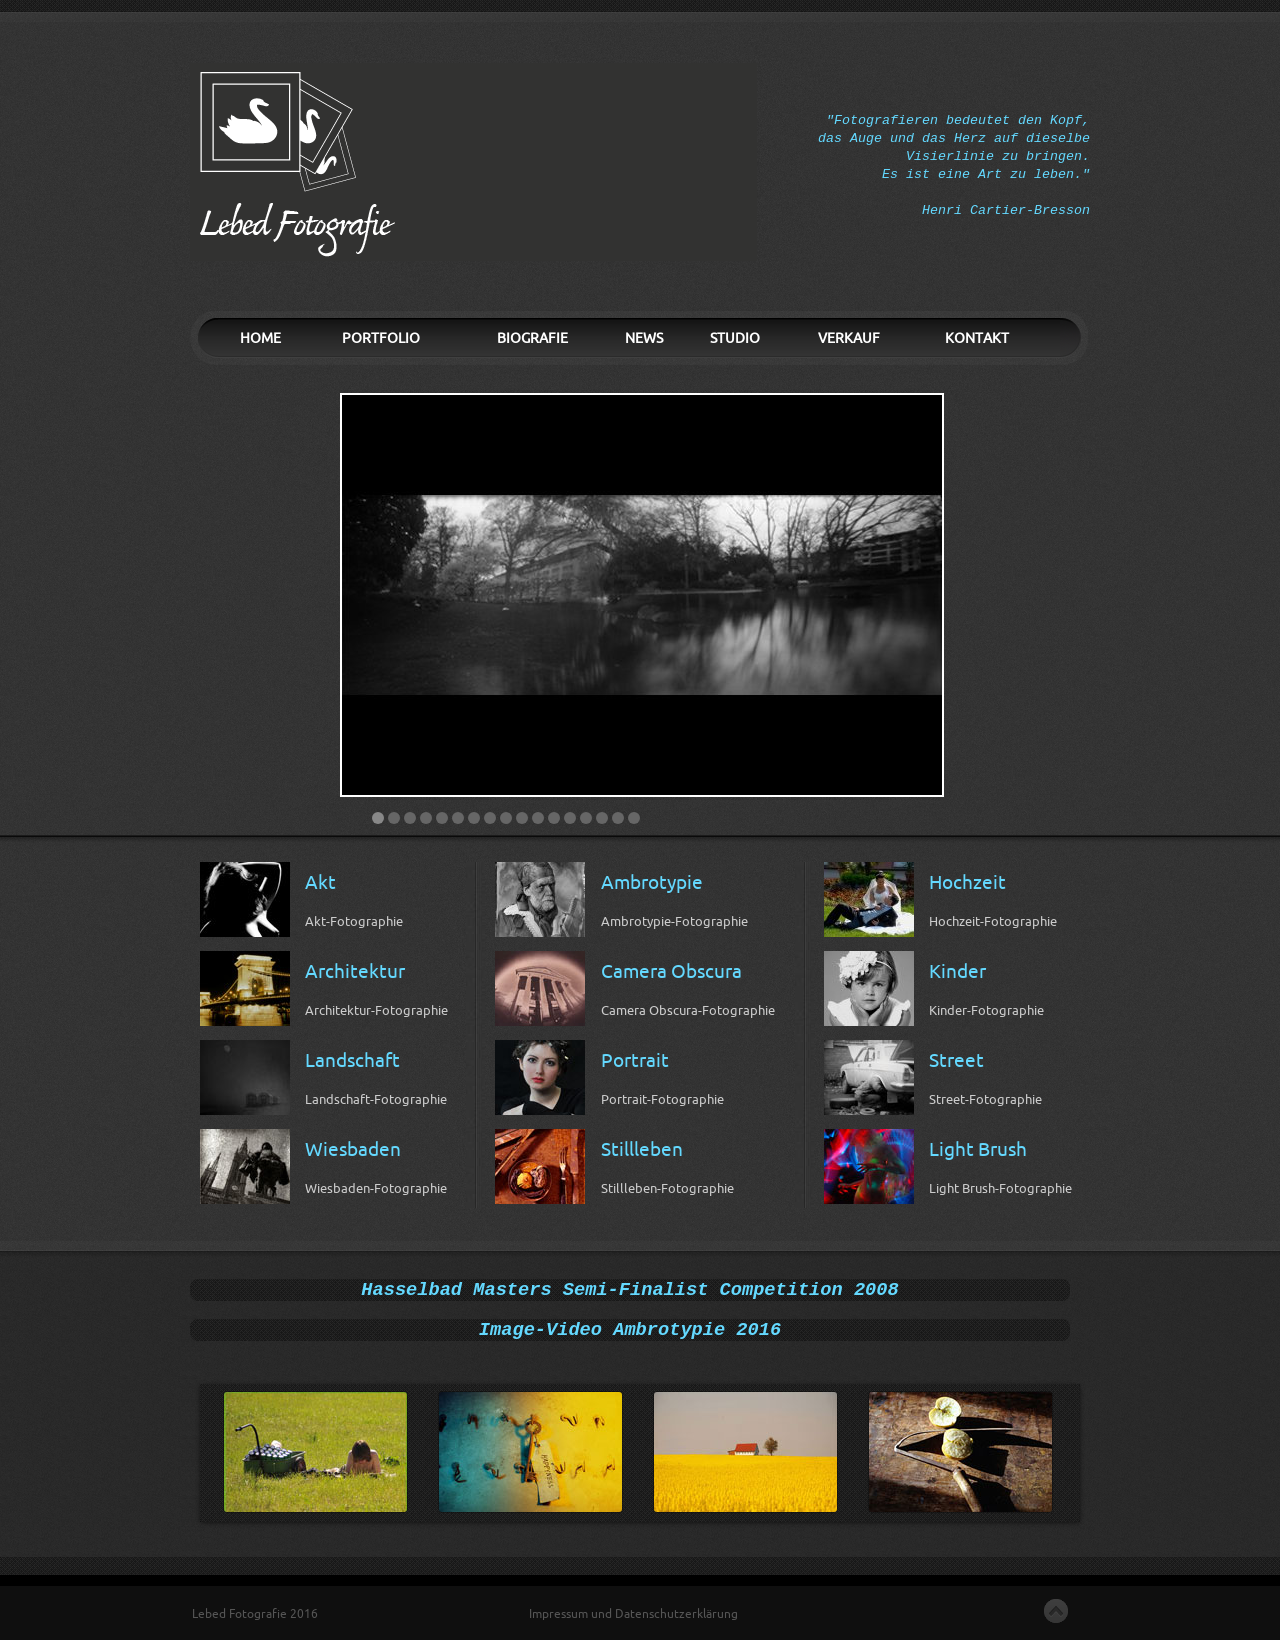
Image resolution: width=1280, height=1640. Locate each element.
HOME (260, 338)
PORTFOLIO (381, 338)
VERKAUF (849, 338)
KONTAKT (977, 338)
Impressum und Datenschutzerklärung (633, 1614)
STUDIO (735, 338)
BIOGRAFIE (532, 338)
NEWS (644, 338)
